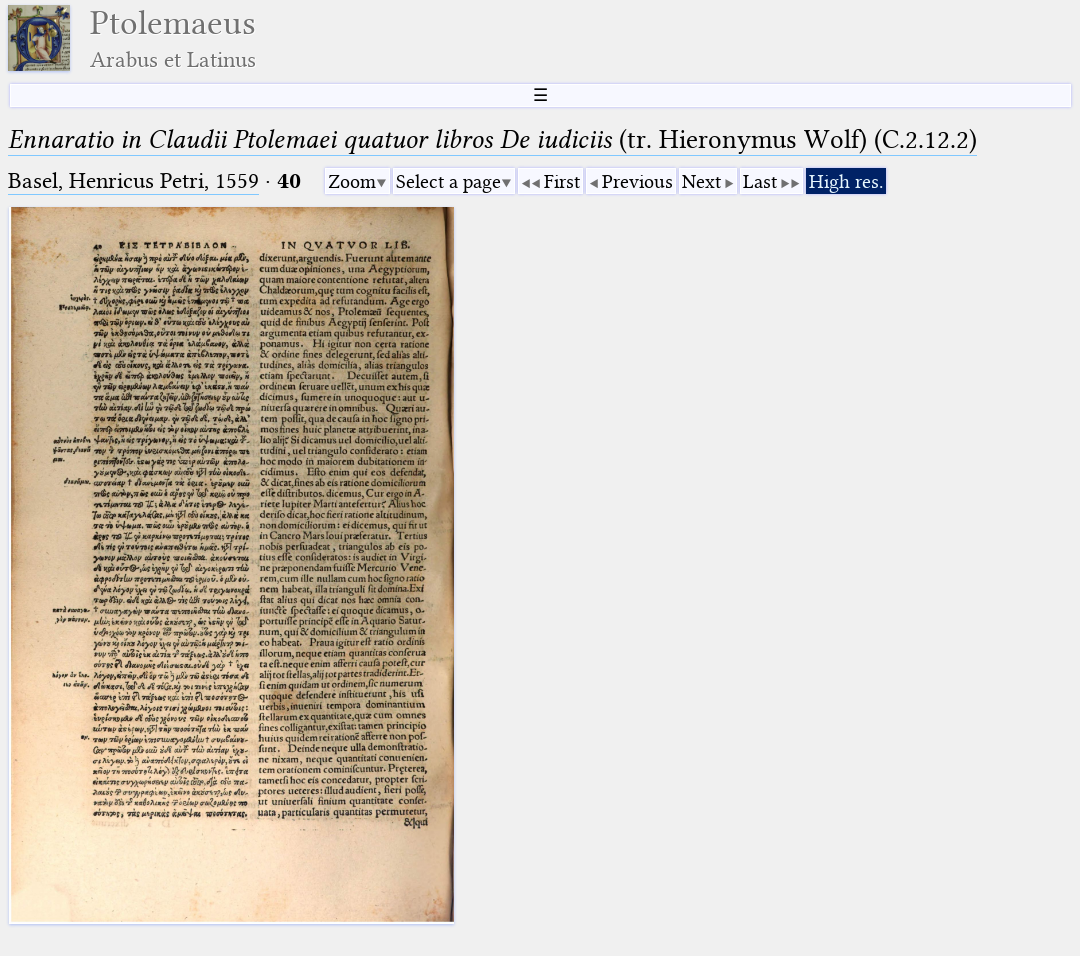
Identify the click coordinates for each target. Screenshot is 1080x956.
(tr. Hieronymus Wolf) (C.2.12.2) (492, 139)
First (562, 181)
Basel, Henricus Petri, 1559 (133, 180)
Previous (637, 181)
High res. (846, 181)
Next (701, 181)
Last (760, 181)
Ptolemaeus (173, 38)
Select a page (448, 181)
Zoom (352, 181)
